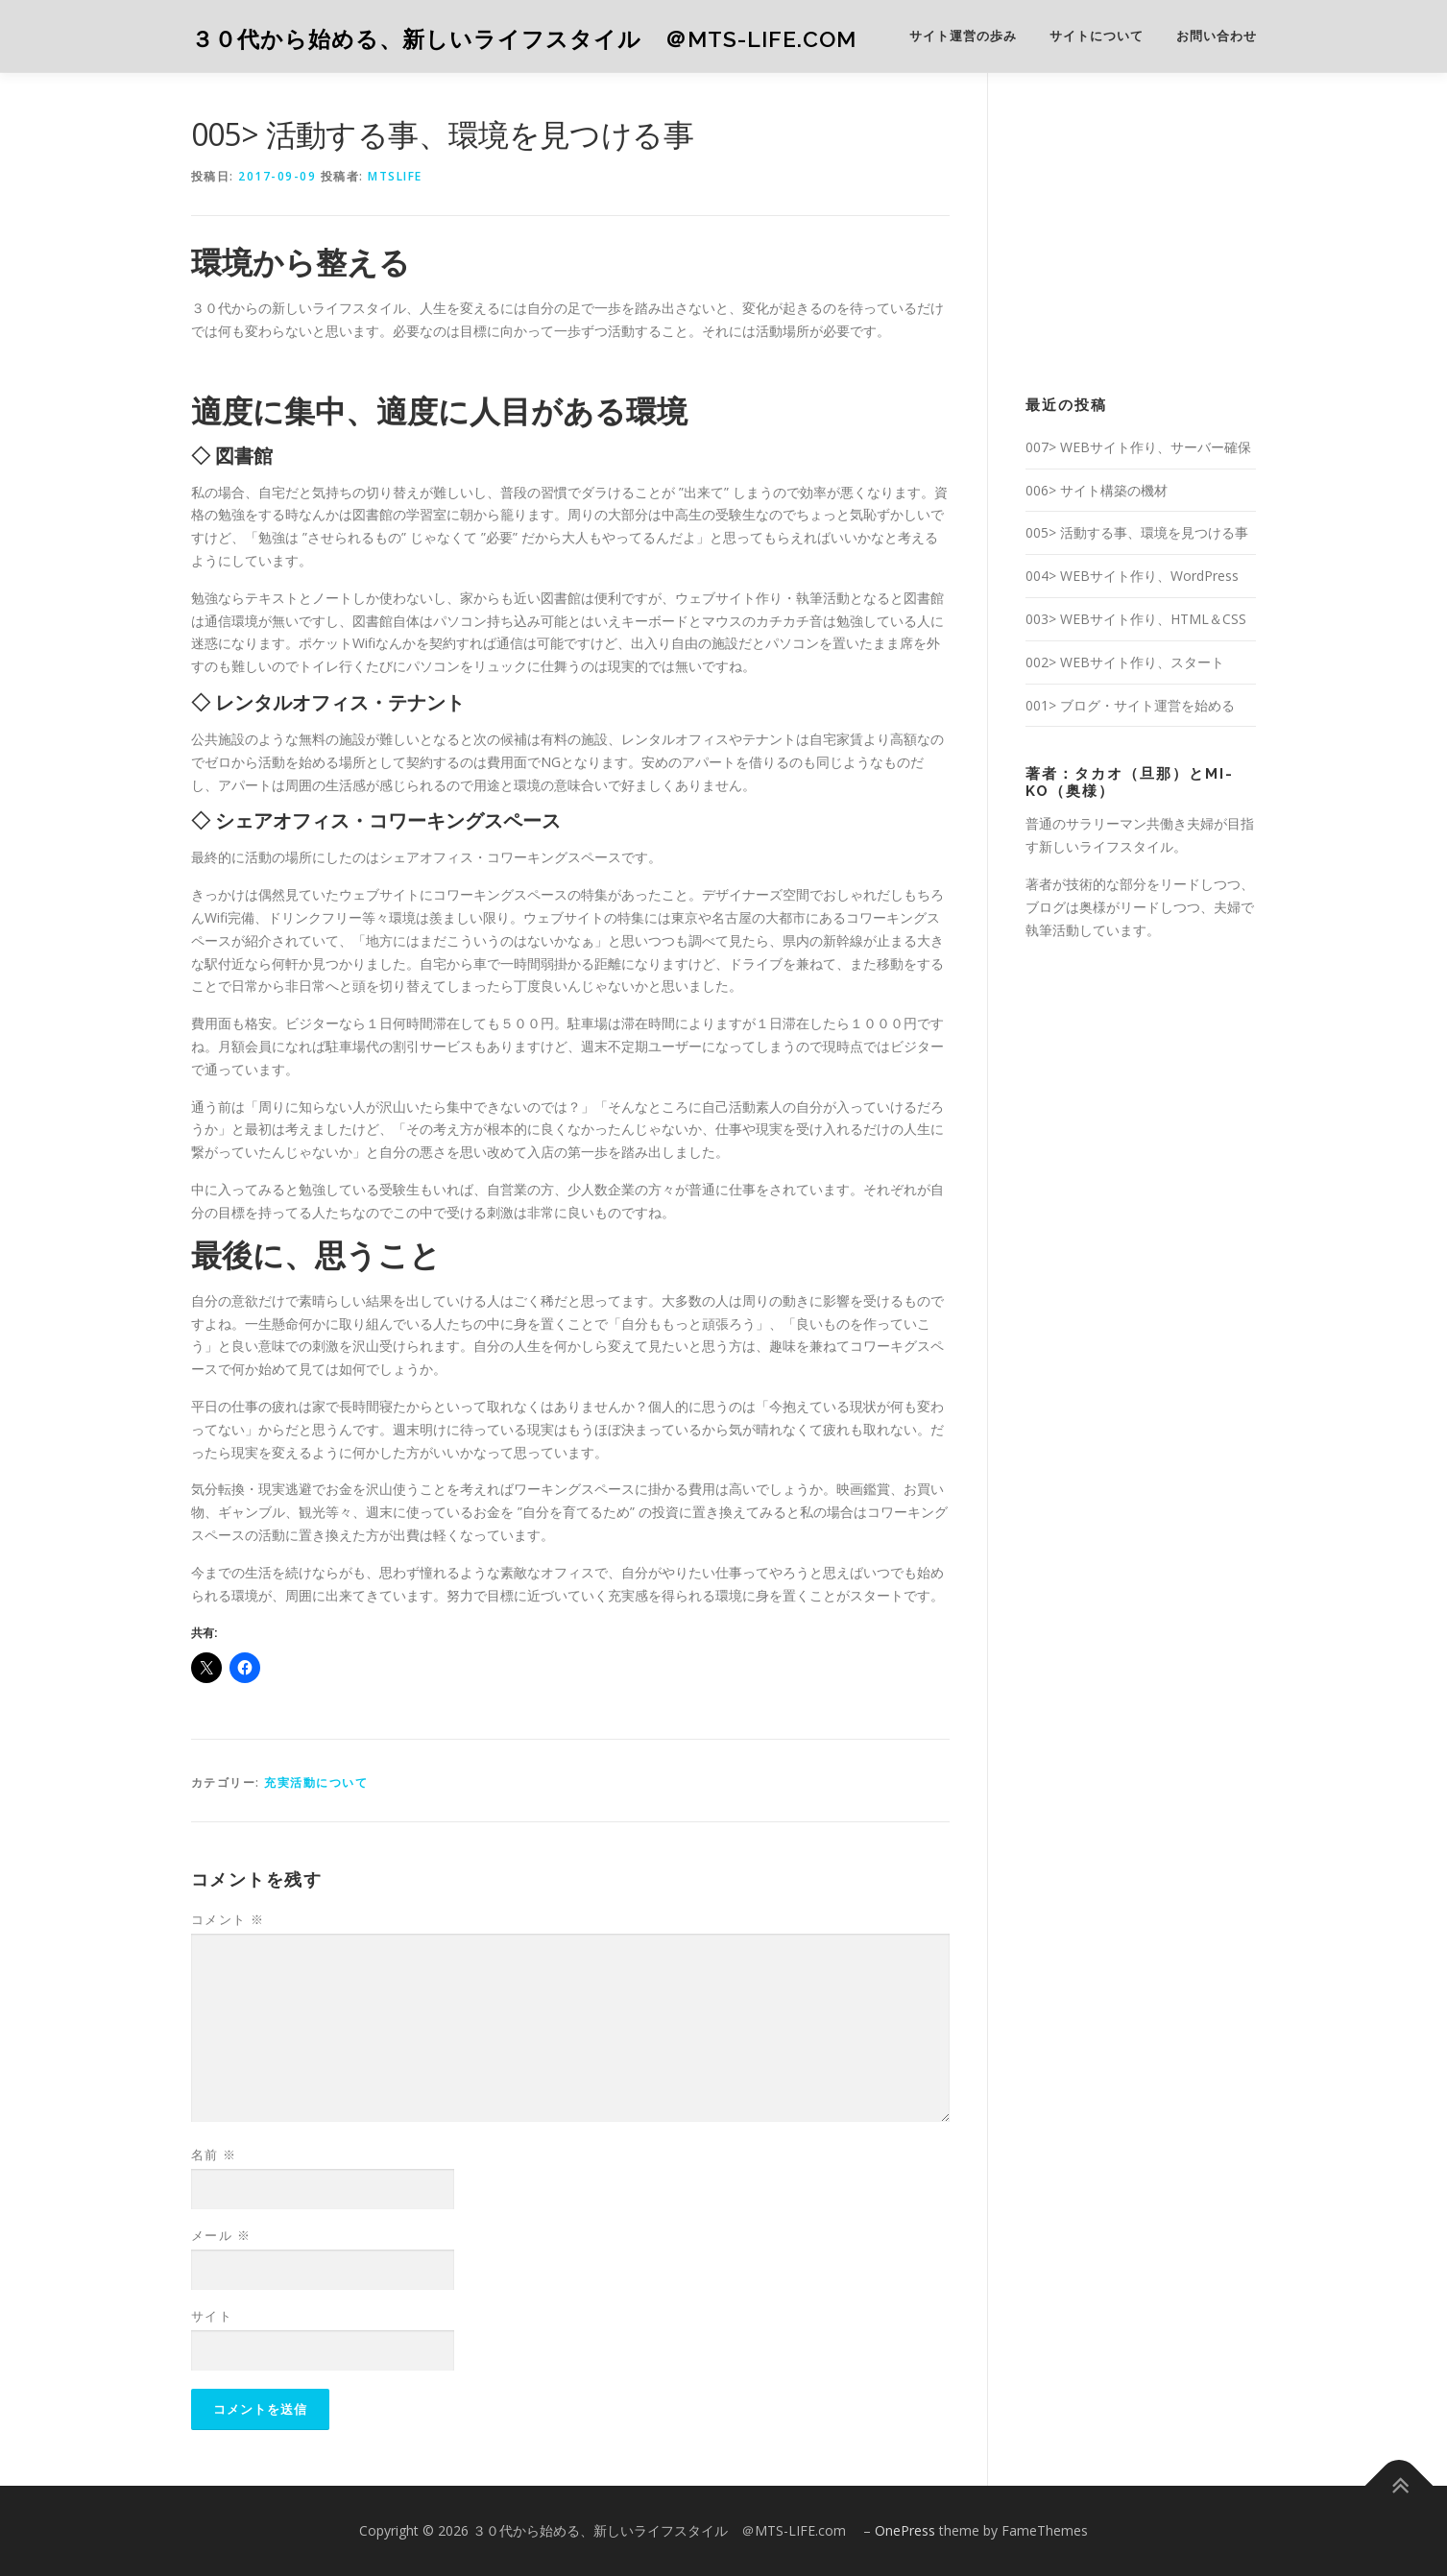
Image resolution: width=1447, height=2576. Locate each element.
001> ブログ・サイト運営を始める (1130, 705)
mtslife (395, 176)
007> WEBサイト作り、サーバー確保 (1138, 447)
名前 (214, 2154)
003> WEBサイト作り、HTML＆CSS (1135, 619)
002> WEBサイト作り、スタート (1124, 662)
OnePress (905, 2530)
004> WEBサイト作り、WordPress (1132, 575)
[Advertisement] (1169, 231)
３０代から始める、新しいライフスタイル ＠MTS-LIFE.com (535, 39)
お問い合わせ (1216, 36)
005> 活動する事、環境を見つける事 (1136, 532)
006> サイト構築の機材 (1096, 490)
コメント (228, 1919)
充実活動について (316, 1782)
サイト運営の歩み (963, 36)
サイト (212, 2315)
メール (221, 2235)
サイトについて (1096, 36)
